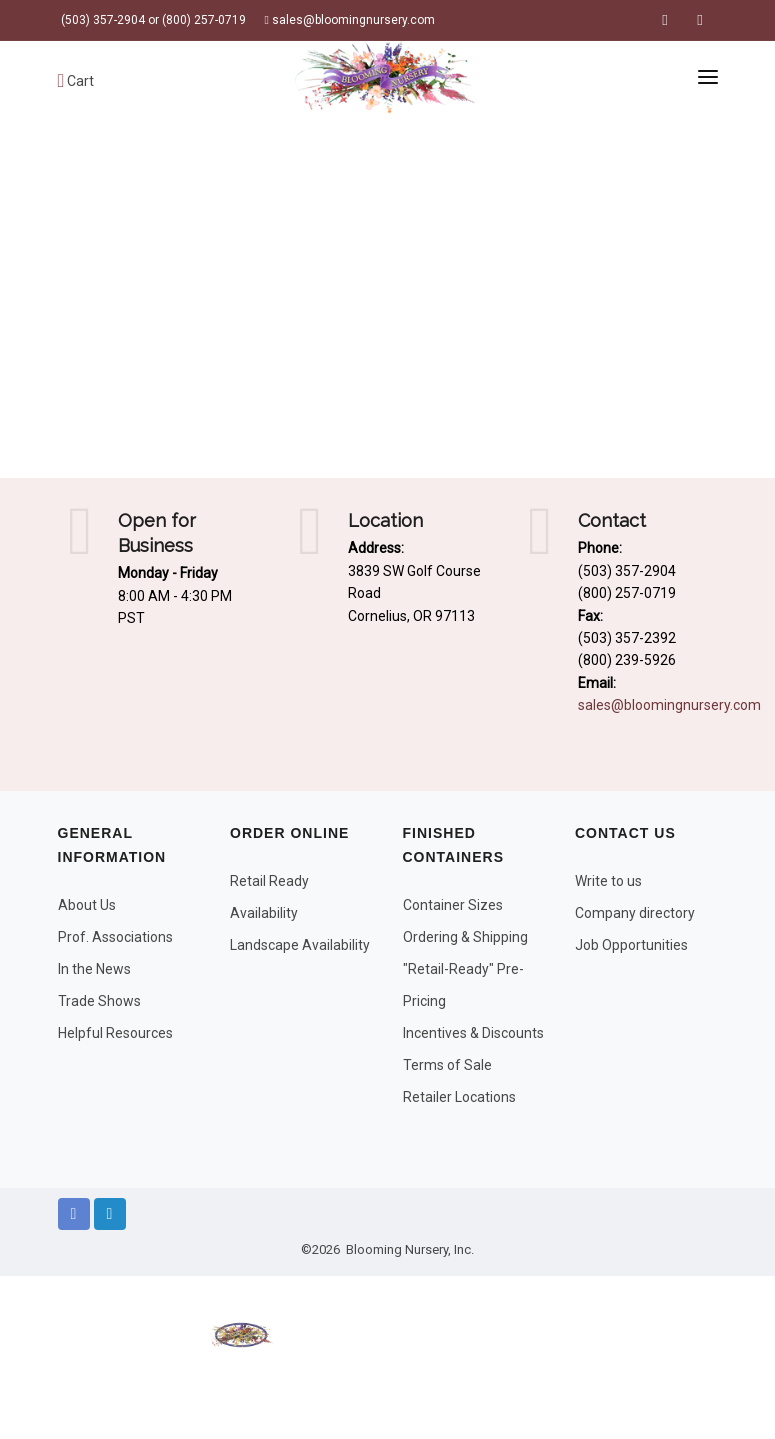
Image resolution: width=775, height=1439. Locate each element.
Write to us (608, 881)
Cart (76, 81)
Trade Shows (99, 1001)
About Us (87, 905)
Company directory (635, 913)
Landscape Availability (300, 945)
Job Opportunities (631, 945)
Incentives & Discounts (473, 1033)
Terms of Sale (447, 1065)
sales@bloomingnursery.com (350, 20)
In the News (94, 969)
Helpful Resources (115, 1033)
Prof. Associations (115, 937)
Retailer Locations (459, 1097)
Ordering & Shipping (465, 937)
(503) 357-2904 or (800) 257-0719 (152, 20)
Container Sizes (453, 905)
